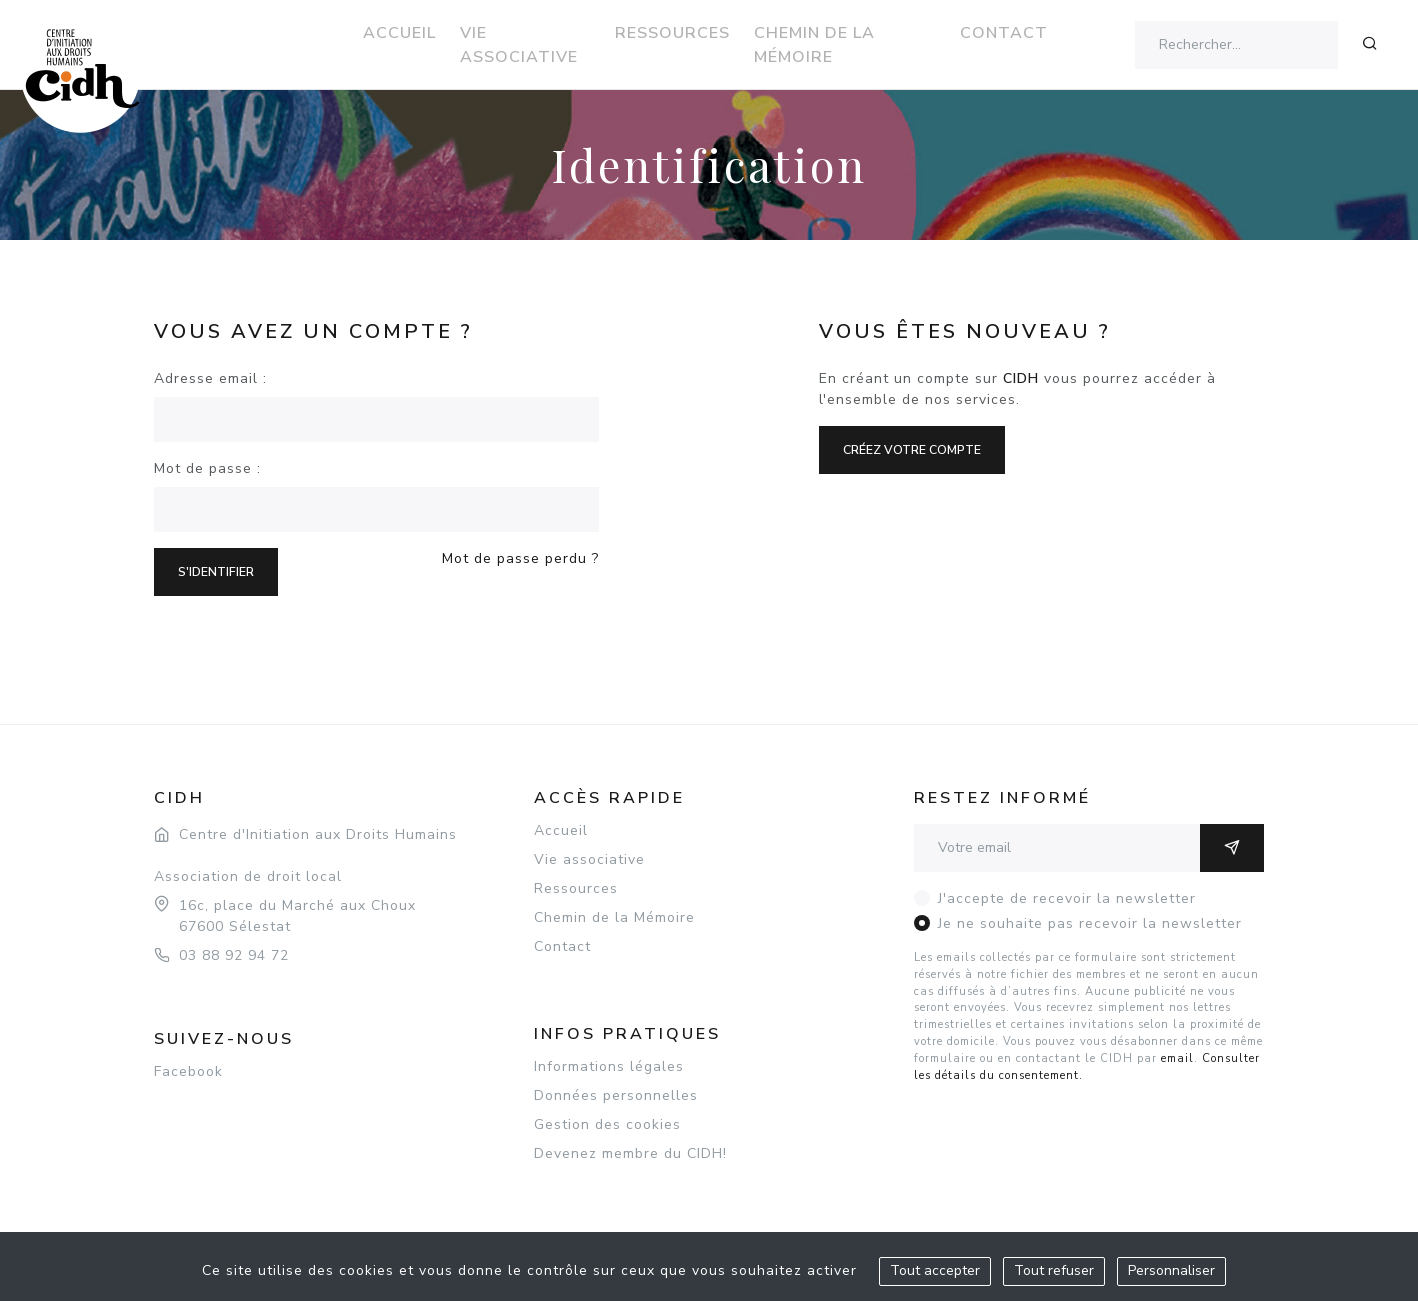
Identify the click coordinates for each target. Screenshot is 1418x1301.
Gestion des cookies (607, 1124)
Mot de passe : (207, 468)
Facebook (188, 1071)
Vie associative (519, 45)
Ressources (672, 33)
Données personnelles (616, 1095)
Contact (1004, 33)
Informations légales (609, 1066)
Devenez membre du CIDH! (630, 1153)
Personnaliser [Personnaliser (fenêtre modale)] (1171, 1270)
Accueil (399, 33)
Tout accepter (935, 1270)
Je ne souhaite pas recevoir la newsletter (1090, 923)
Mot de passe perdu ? (520, 558)
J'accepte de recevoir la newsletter (1067, 898)
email (1177, 1058)
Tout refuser (1054, 1270)
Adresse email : (210, 378)
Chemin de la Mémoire (814, 45)
